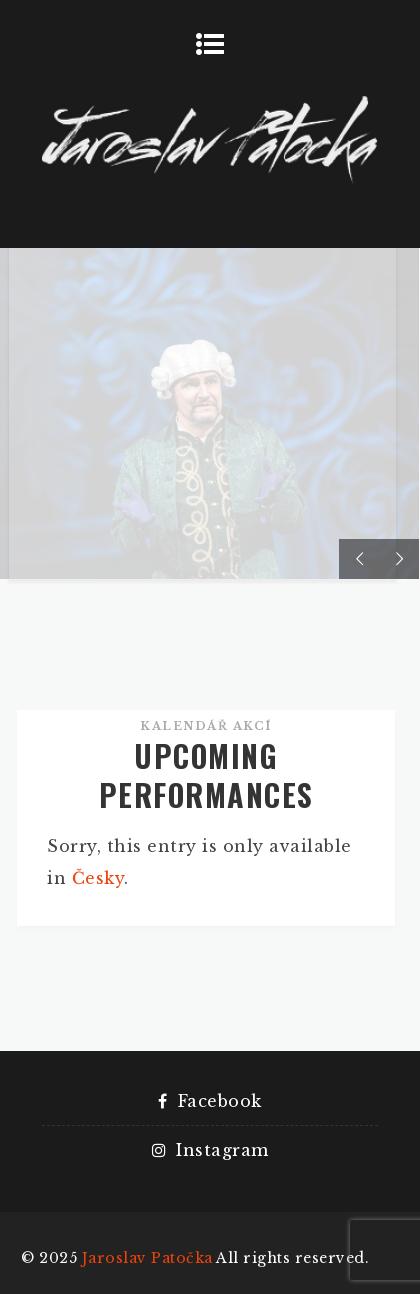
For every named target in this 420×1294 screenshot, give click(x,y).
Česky (98, 878)
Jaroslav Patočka (147, 1258)
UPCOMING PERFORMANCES (206, 775)
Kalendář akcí (206, 726)
